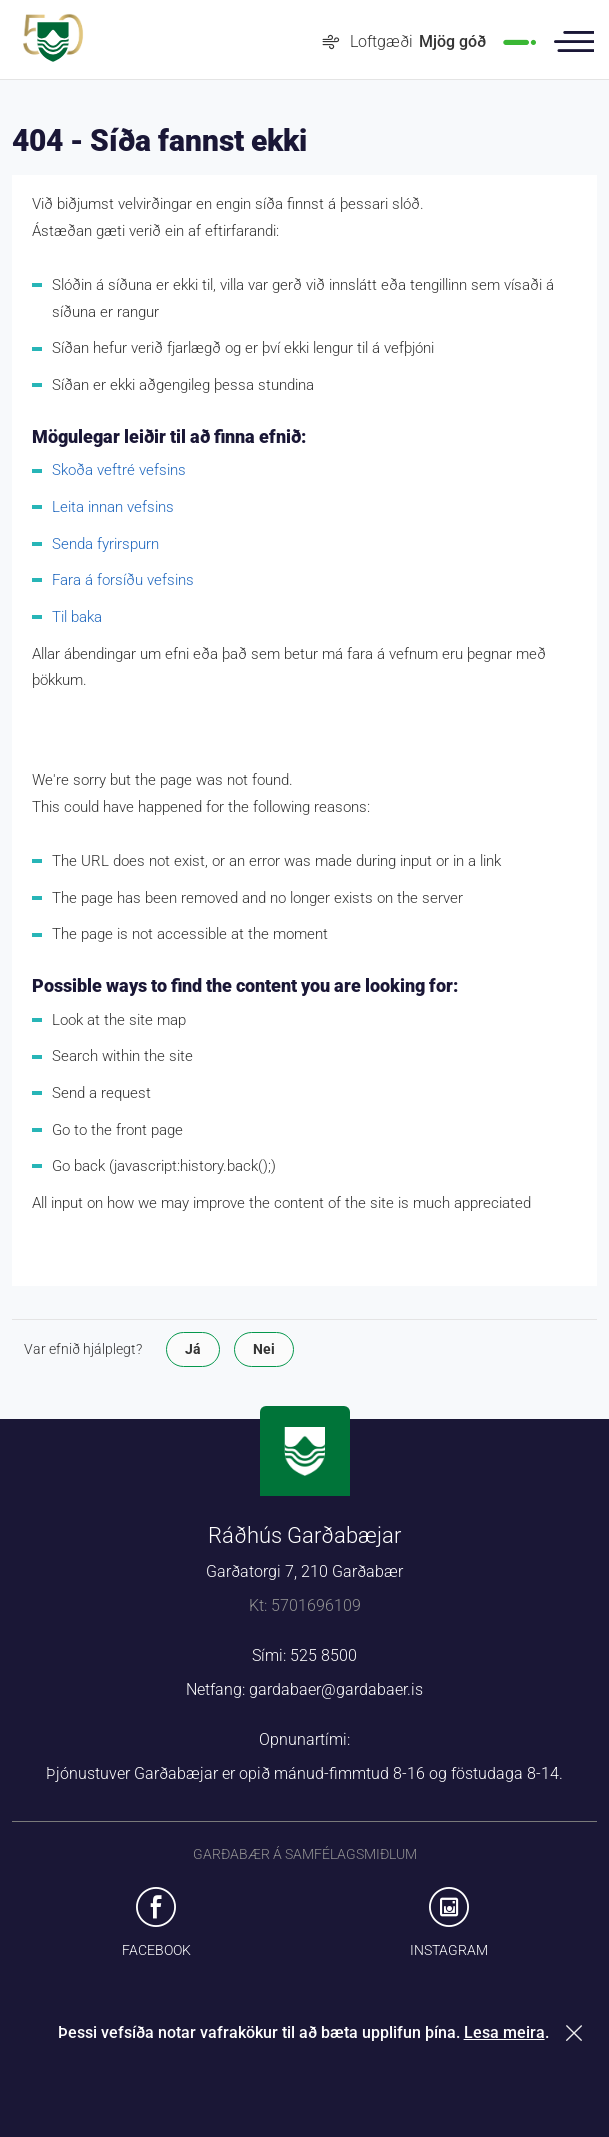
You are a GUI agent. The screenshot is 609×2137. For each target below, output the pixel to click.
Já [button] (193, 1349)
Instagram (449, 1950)
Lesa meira (504, 2032)
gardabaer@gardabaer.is (336, 1689)
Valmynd (574, 42)
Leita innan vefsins (113, 507)
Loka (577, 2032)
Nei (264, 1349)
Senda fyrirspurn (105, 544)
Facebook (156, 1950)
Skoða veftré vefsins (119, 470)
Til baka (77, 617)
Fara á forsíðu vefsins (123, 580)
